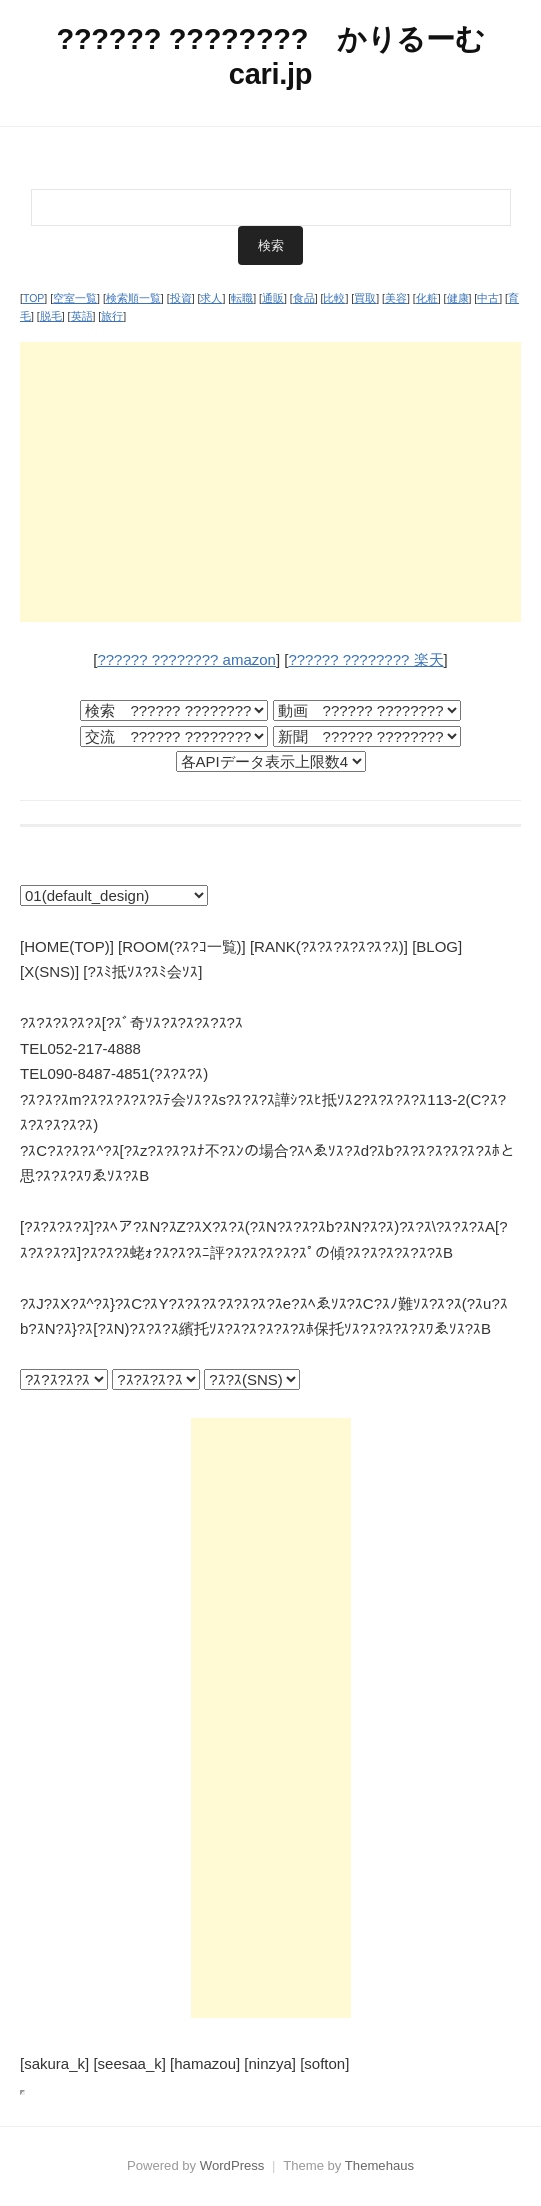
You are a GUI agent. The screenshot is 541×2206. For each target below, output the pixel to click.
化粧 (427, 298)
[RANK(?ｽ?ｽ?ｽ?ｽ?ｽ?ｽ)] (329, 946)
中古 (488, 298)
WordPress (232, 2165)
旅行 (112, 316)
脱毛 (51, 316)
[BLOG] (437, 946)
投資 (181, 298)
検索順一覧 (133, 298)
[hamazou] (205, 2063)
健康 (458, 298)
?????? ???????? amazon (186, 659)
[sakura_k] (54, 2063)
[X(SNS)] (49, 971)
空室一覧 (75, 298)
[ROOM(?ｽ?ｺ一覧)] (182, 946)
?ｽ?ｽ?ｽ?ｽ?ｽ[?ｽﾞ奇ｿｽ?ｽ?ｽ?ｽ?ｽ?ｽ (131, 1022)
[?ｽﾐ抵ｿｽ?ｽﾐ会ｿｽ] (142, 971)
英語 (82, 316)
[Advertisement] (270, 482)
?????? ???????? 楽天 (365, 659)
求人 (211, 298)
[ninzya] (270, 2063)
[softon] (324, 2063)
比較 (334, 298)
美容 (396, 298)
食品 (304, 298)
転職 (242, 298)
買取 (365, 298)
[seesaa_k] (129, 2063)
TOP (33, 298)
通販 (273, 298)
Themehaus (379, 2165)
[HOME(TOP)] (67, 946)
